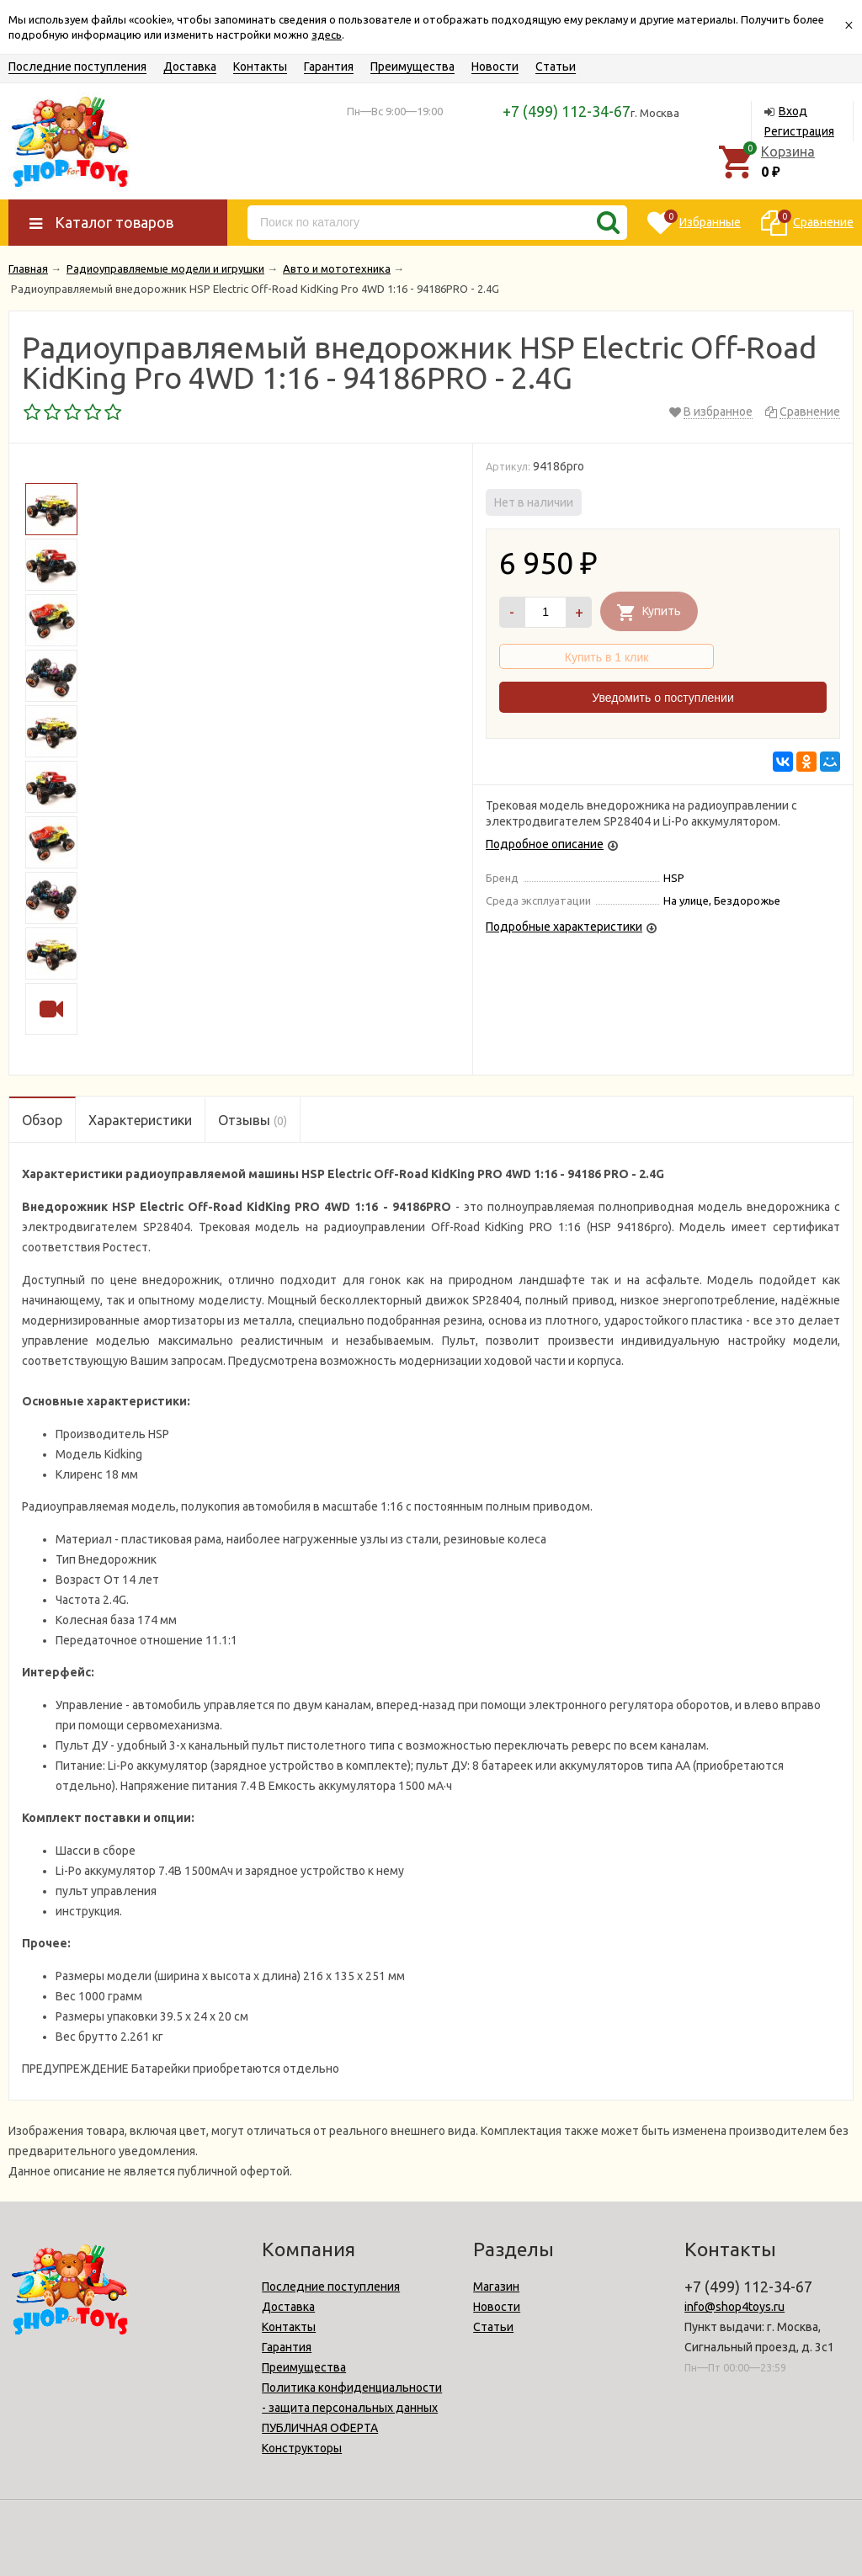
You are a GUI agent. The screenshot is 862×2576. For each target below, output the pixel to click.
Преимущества (412, 66)
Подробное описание (545, 844)
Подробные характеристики (564, 926)
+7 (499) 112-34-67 (567, 111)
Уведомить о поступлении (662, 697)
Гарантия (329, 66)
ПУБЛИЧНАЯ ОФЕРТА (320, 2428)
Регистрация (799, 131)
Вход (793, 111)
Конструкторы (302, 2448)
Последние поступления (77, 66)
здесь (326, 34)
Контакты (260, 66)
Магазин (496, 2286)
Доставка (189, 66)
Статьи (555, 66)
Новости (495, 66)
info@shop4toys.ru (734, 2306)
